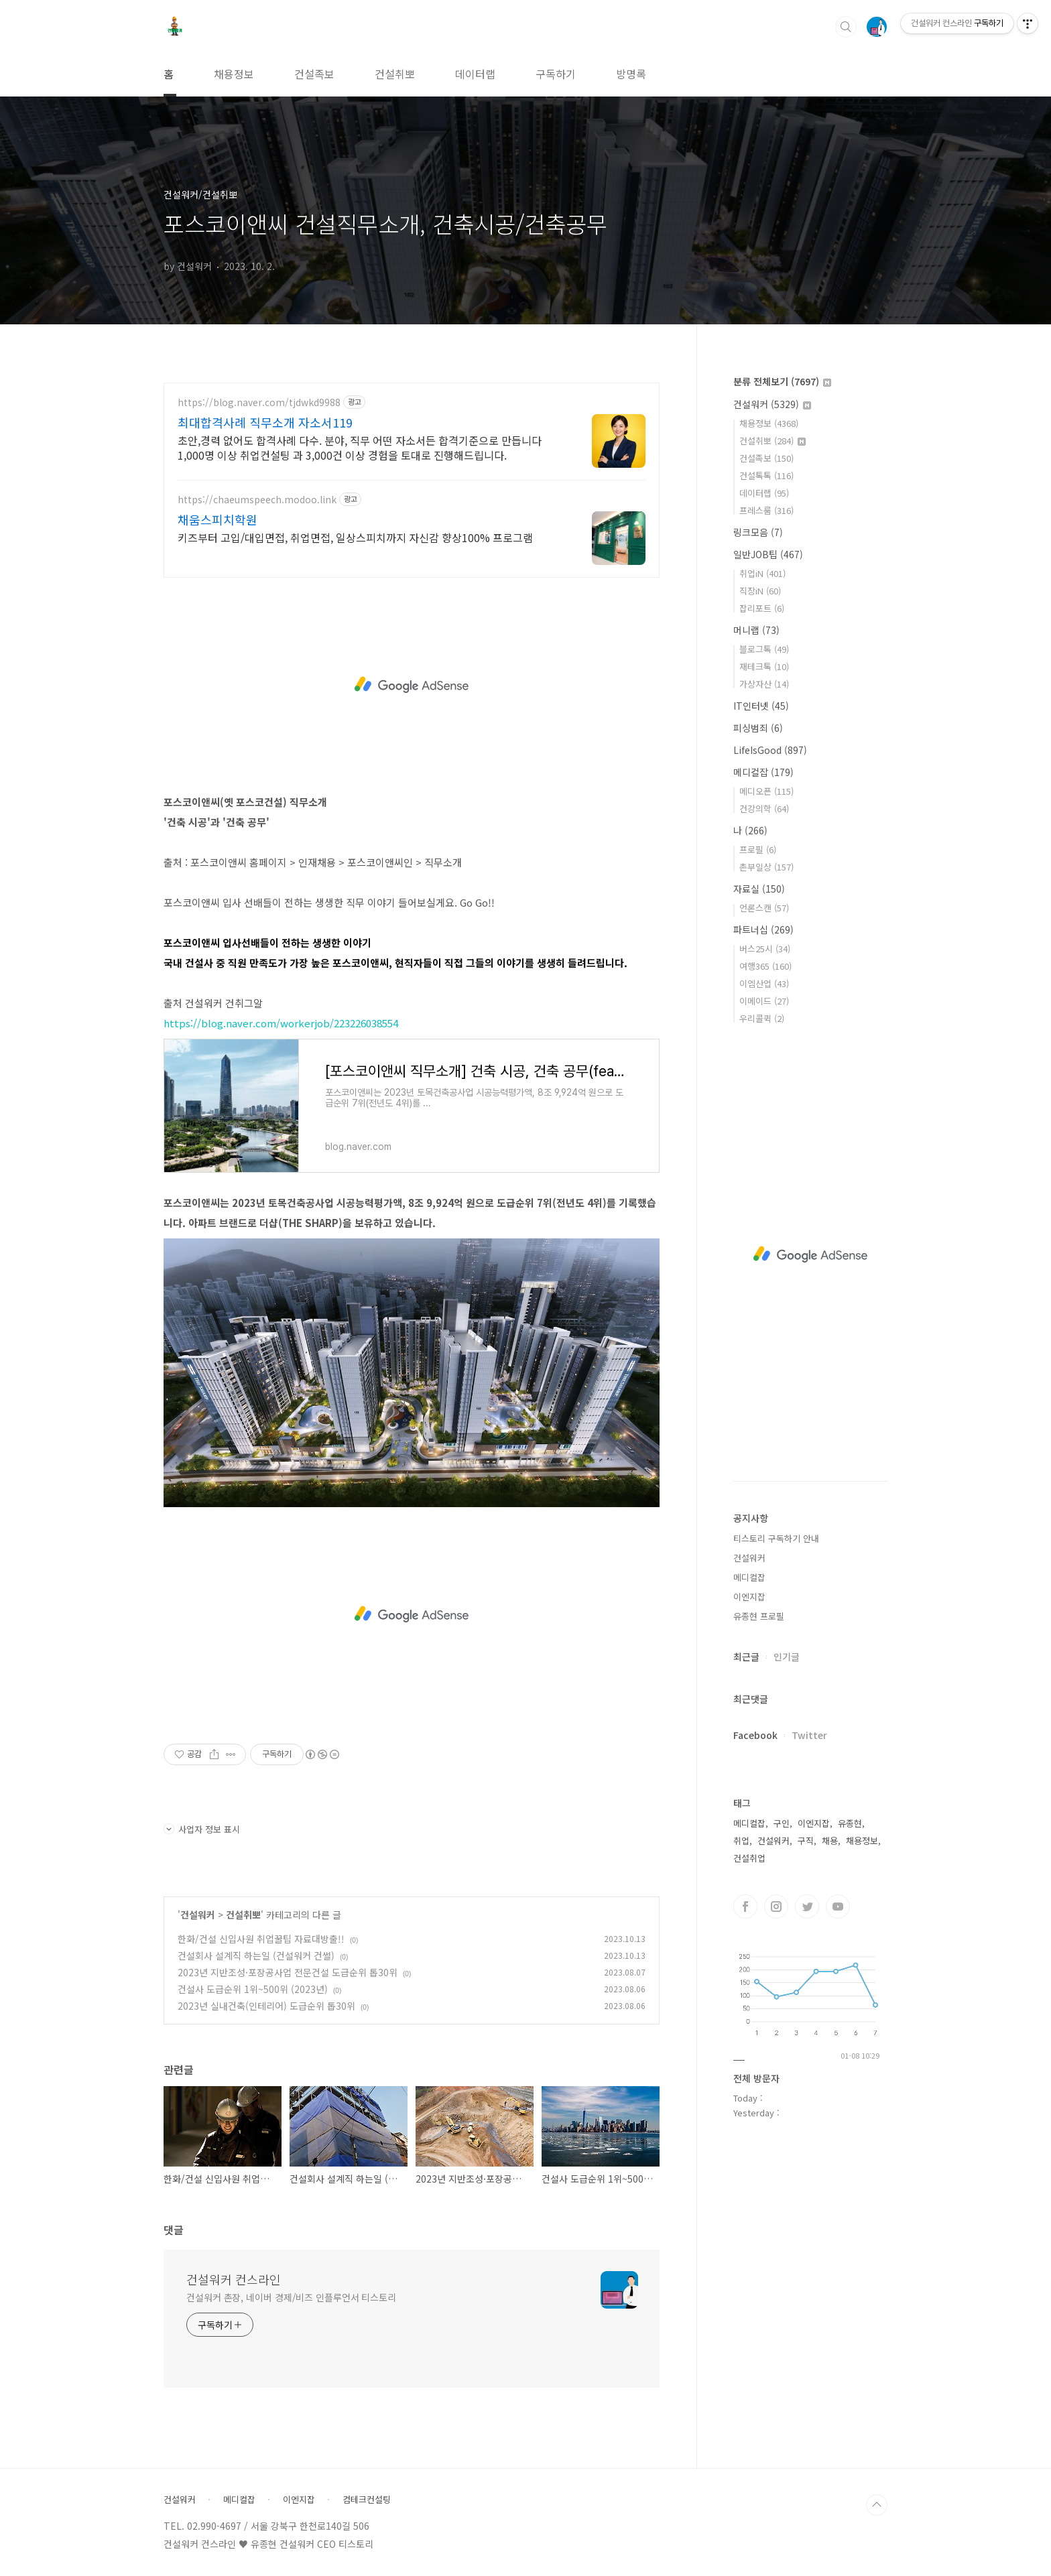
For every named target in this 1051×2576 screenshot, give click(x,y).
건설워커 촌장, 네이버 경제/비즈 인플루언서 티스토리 (291, 2297)
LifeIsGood (770, 750)
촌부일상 (766, 866)
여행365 (765, 966)
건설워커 (197, 1914)
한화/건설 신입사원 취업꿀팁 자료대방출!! (261, 1938)
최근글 (746, 1656)
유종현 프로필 (758, 1616)
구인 (782, 1823)
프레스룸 (766, 510)
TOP (876, 2505)
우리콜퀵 (761, 1018)
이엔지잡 (749, 1596)
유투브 (838, 1906)
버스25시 (764, 948)
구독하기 (556, 74)
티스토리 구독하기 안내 (776, 1538)
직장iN (760, 590)
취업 (741, 1840)
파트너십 (763, 929)
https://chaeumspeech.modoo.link (257, 499)
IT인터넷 (761, 705)
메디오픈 (766, 791)
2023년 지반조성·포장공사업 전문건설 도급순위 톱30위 (287, 1972)
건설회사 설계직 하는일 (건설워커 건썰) (256, 1955)
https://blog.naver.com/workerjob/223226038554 (281, 1023)
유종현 (850, 1823)
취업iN (762, 573)
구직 (806, 1840)
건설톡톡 (766, 475)
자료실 (759, 888)
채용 (830, 1840)
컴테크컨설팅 (367, 2499)
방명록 (631, 74)
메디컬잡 (763, 772)
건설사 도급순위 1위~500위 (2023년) (253, 1989)
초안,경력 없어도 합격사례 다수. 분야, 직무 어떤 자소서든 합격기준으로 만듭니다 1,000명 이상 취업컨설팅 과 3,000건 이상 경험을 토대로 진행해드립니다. (360, 447)
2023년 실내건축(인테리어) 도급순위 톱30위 (266, 2005)
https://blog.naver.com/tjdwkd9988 (259, 402)
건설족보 (314, 74)
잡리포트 (761, 608)
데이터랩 (475, 74)
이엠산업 (764, 983)
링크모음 (758, 532)
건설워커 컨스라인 (233, 2279)
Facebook (755, 1735)
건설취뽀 (395, 74)
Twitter (809, 1735)
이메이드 (764, 1000)
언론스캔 (764, 907)
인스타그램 (776, 1906)
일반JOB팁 (768, 554)
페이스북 (745, 1906)
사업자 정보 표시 (202, 1829)
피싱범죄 (758, 727)
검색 (846, 27)
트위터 (807, 1906)
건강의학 (764, 808)
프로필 (757, 849)
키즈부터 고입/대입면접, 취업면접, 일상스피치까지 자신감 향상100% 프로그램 (355, 537)
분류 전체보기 (782, 381)
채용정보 (234, 74)
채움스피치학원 (217, 519)
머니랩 (756, 630)
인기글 (787, 1656)
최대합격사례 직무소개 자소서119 (265, 422)
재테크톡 (764, 666)
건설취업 (749, 1858)
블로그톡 (764, 649)
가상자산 (764, 684)
